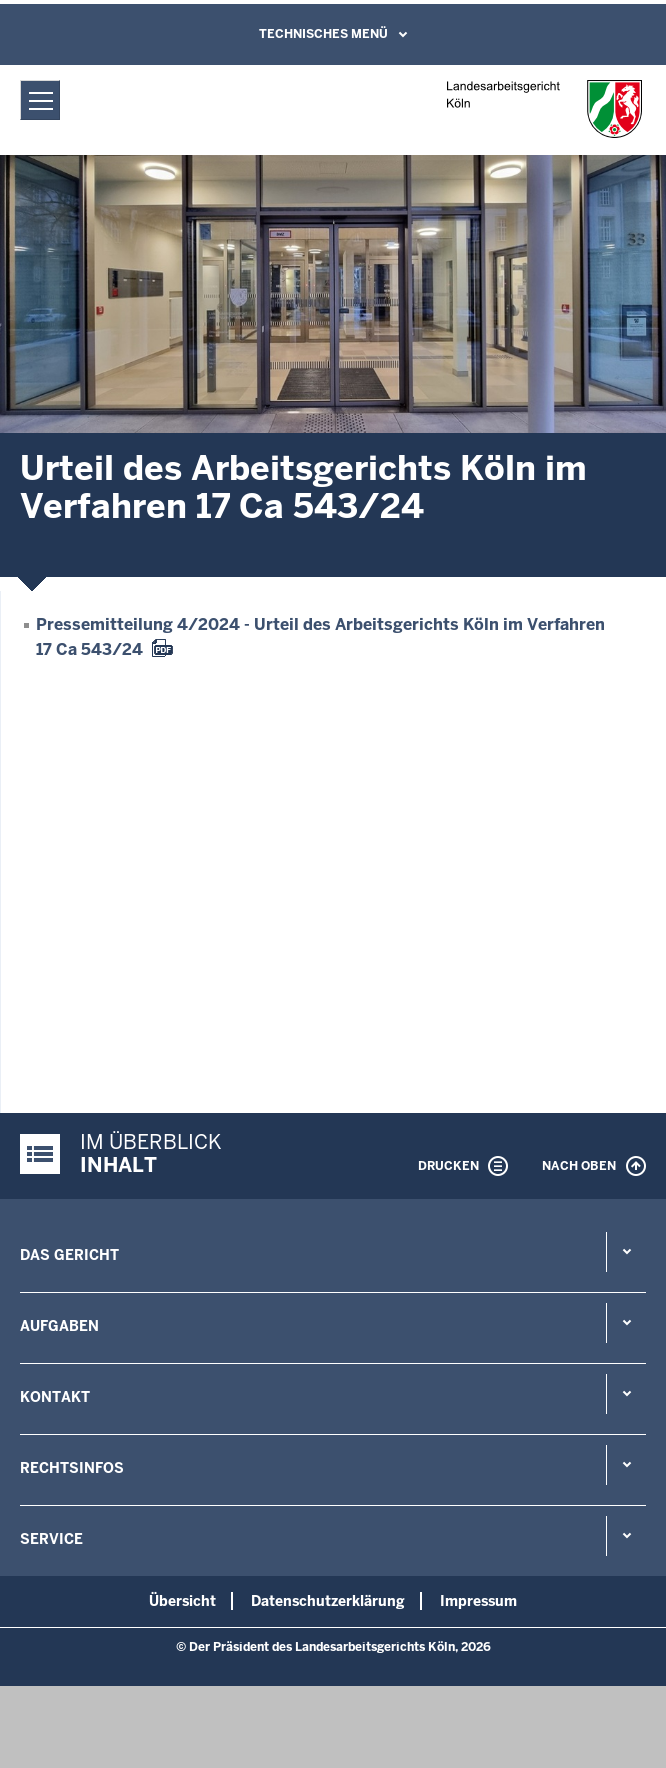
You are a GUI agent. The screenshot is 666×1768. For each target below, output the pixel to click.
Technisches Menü (323, 34)
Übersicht (182, 1601)
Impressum (478, 1601)
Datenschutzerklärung (328, 1601)
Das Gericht (69, 1255)
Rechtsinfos (72, 1468)
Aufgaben (59, 1326)
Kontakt (55, 1397)
